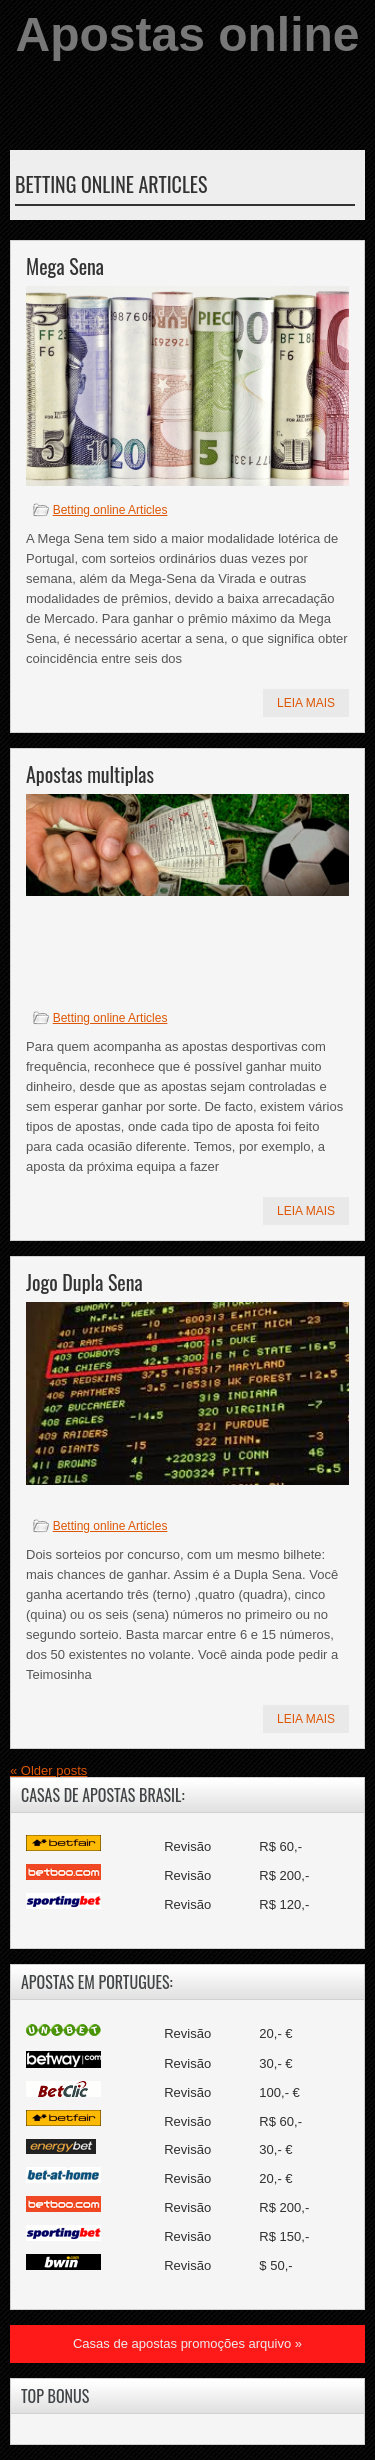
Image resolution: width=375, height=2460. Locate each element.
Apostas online (187, 34)
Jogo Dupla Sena (84, 1282)
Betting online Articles (110, 510)
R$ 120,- (284, 1904)
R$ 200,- (284, 1875)
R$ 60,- (280, 1846)
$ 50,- (275, 2265)
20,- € (275, 2033)
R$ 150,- (284, 2236)
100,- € (279, 2092)
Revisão (187, 1846)
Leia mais (306, 703)
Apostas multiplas (90, 774)
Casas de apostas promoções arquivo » (187, 2343)
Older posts (48, 1770)
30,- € (275, 2063)
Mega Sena (65, 266)
